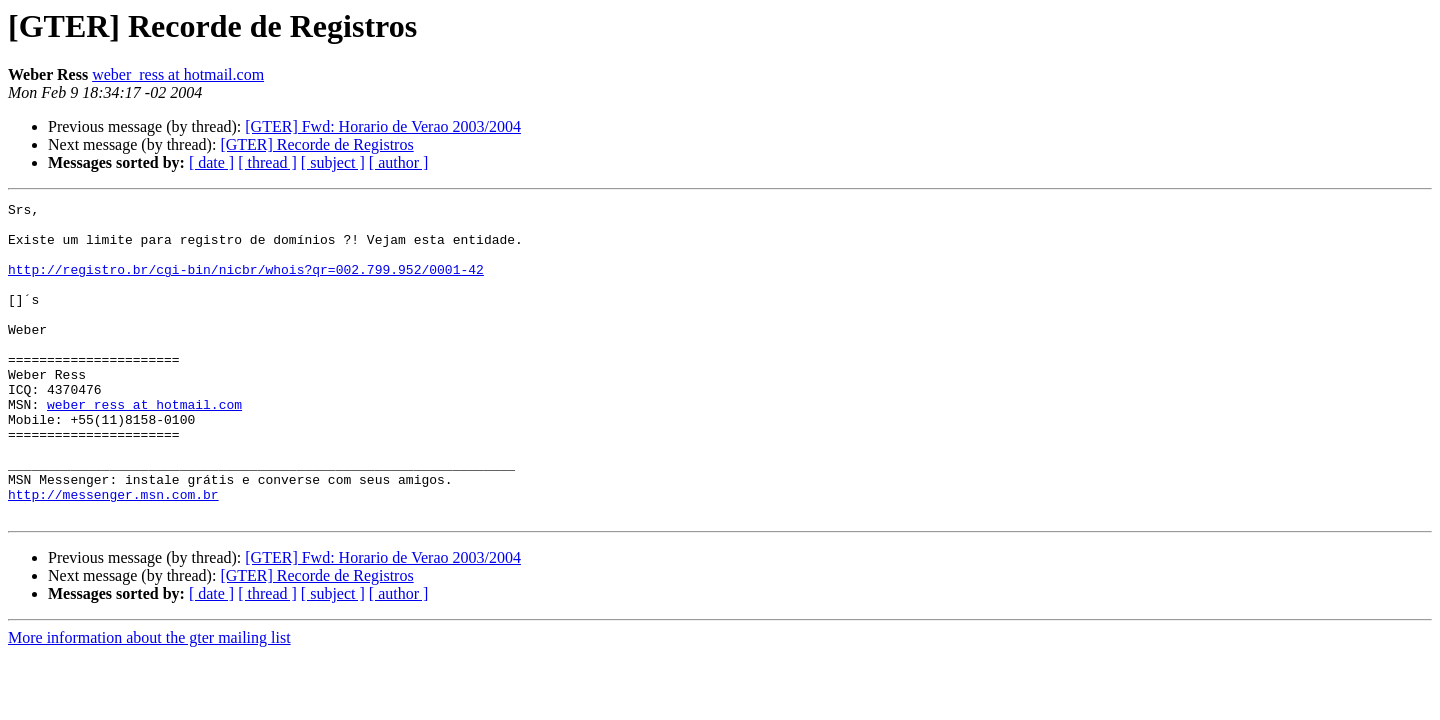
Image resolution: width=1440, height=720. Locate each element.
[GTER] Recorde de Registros (316, 144)
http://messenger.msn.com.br (113, 554)
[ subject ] (333, 162)
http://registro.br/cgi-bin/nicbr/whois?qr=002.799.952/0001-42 (246, 284)
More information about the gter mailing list (149, 700)
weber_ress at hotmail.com (178, 74)
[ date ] (211, 162)
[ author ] (399, 162)
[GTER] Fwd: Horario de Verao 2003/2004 (383, 126)
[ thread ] (267, 162)
